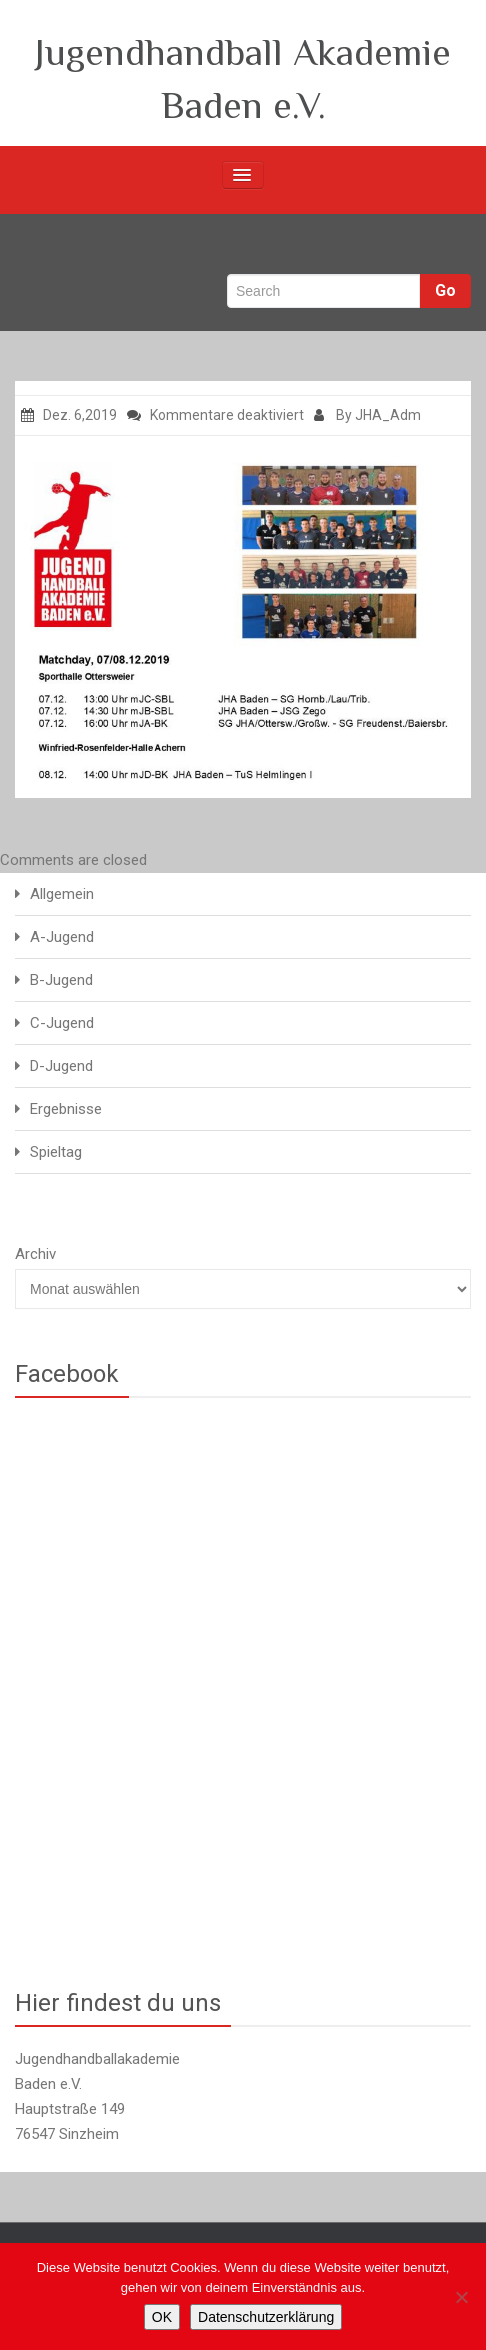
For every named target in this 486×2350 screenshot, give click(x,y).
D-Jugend (61, 1066)
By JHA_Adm (367, 415)
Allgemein (62, 894)
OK (162, 2317)
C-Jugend (62, 1023)
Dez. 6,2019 (69, 415)
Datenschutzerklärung (266, 2317)
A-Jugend (62, 937)
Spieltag (56, 1152)
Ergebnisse (66, 1109)
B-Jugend (61, 980)
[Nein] (461, 2297)
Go (445, 290)
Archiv (35, 1254)
